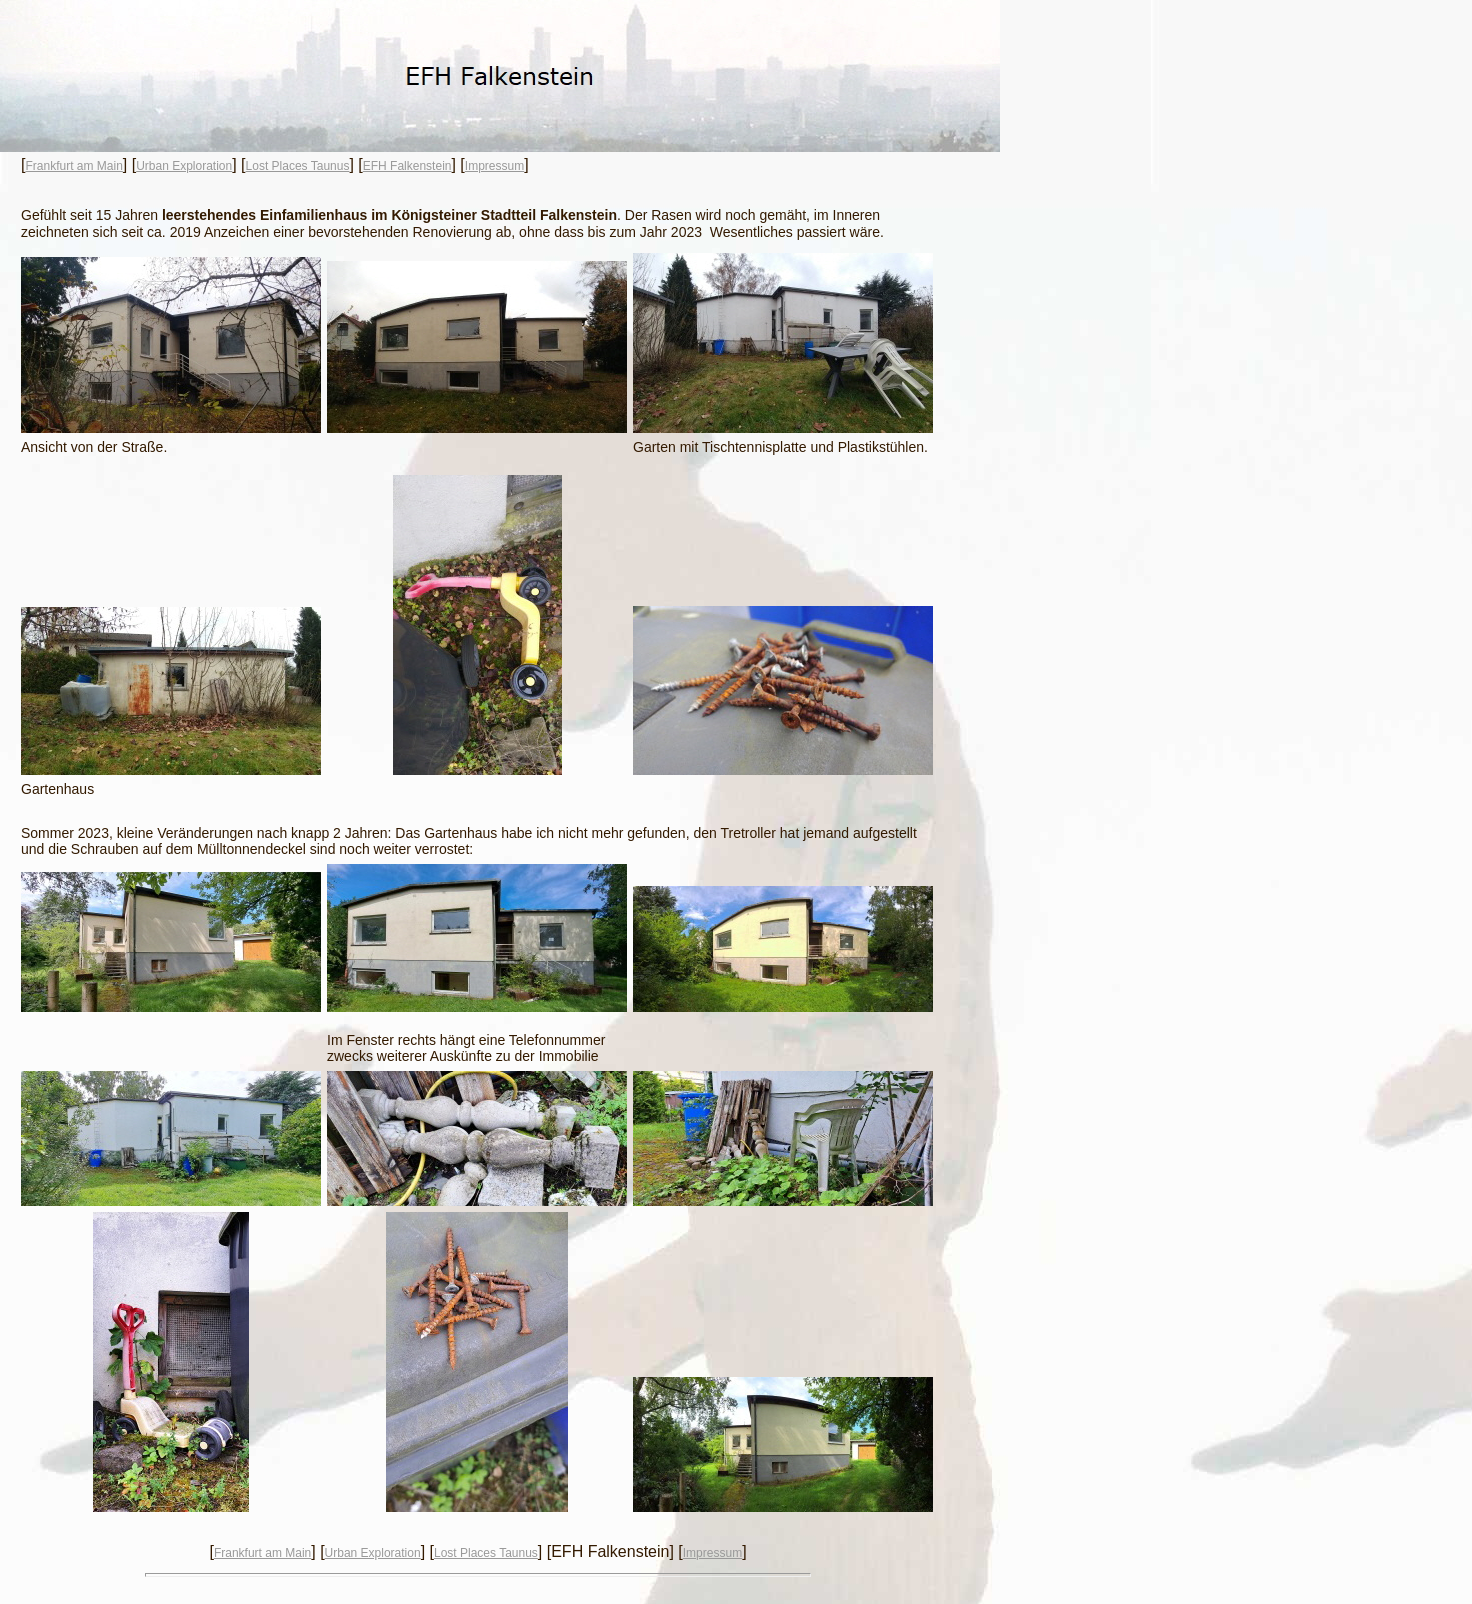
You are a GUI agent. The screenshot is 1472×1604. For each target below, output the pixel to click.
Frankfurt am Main (73, 166)
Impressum (494, 166)
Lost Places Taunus (298, 166)
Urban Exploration (184, 166)
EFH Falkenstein (407, 166)
